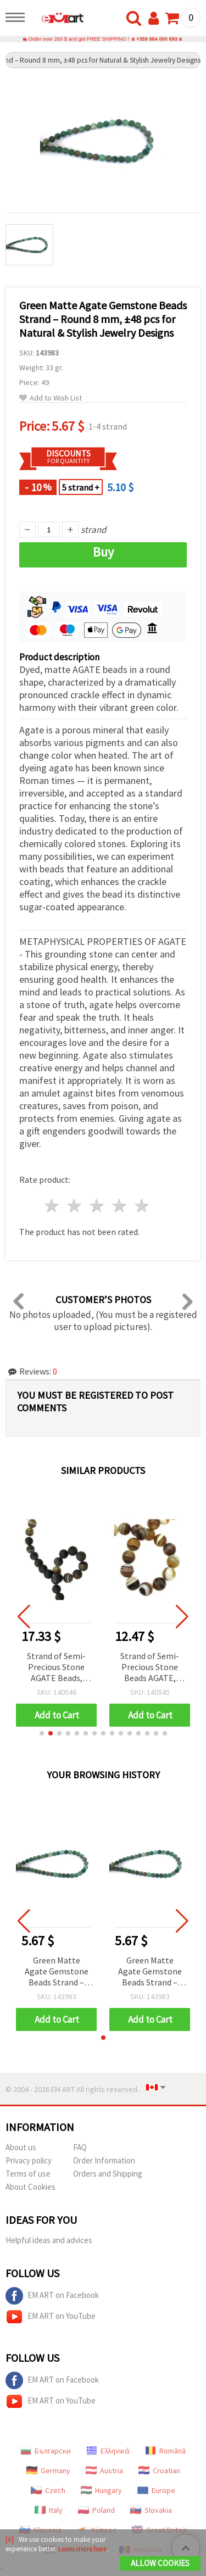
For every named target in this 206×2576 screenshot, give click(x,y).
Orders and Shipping (107, 2173)
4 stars (119, 1205)
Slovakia (151, 2510)
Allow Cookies (160, 2563)
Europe (156, 2490)
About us (20, 2147)
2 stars (75, 1205)
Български (45, 2450)
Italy (49, 2510)
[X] (9, 2539)
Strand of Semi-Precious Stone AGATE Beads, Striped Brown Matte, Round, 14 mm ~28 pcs (56, 1667)
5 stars (142, 1205)
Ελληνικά (108, 2450)
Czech (48, 2490)
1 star (52, 1205)
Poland (96, 2510)
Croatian (159, 2470)
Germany (48, 2470)
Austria (104, 2470)
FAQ (80, 2147)
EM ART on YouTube (50, 2316)
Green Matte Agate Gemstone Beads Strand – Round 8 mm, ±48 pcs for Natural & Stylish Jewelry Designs (56, 1972)
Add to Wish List (50, 398)
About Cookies (30, 2187)
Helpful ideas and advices (48, 2240)
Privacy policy (28, 2160)
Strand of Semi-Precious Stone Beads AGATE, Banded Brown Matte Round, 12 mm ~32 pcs (150, 1667)
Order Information (104, 2160)
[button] (42, 1733)
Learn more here (82, 2548)
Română (165, 2450)
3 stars (97, 1205)
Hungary (101, 2490)
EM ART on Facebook (52, 2296)
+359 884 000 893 (156, 39)
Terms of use (28, 2173)
